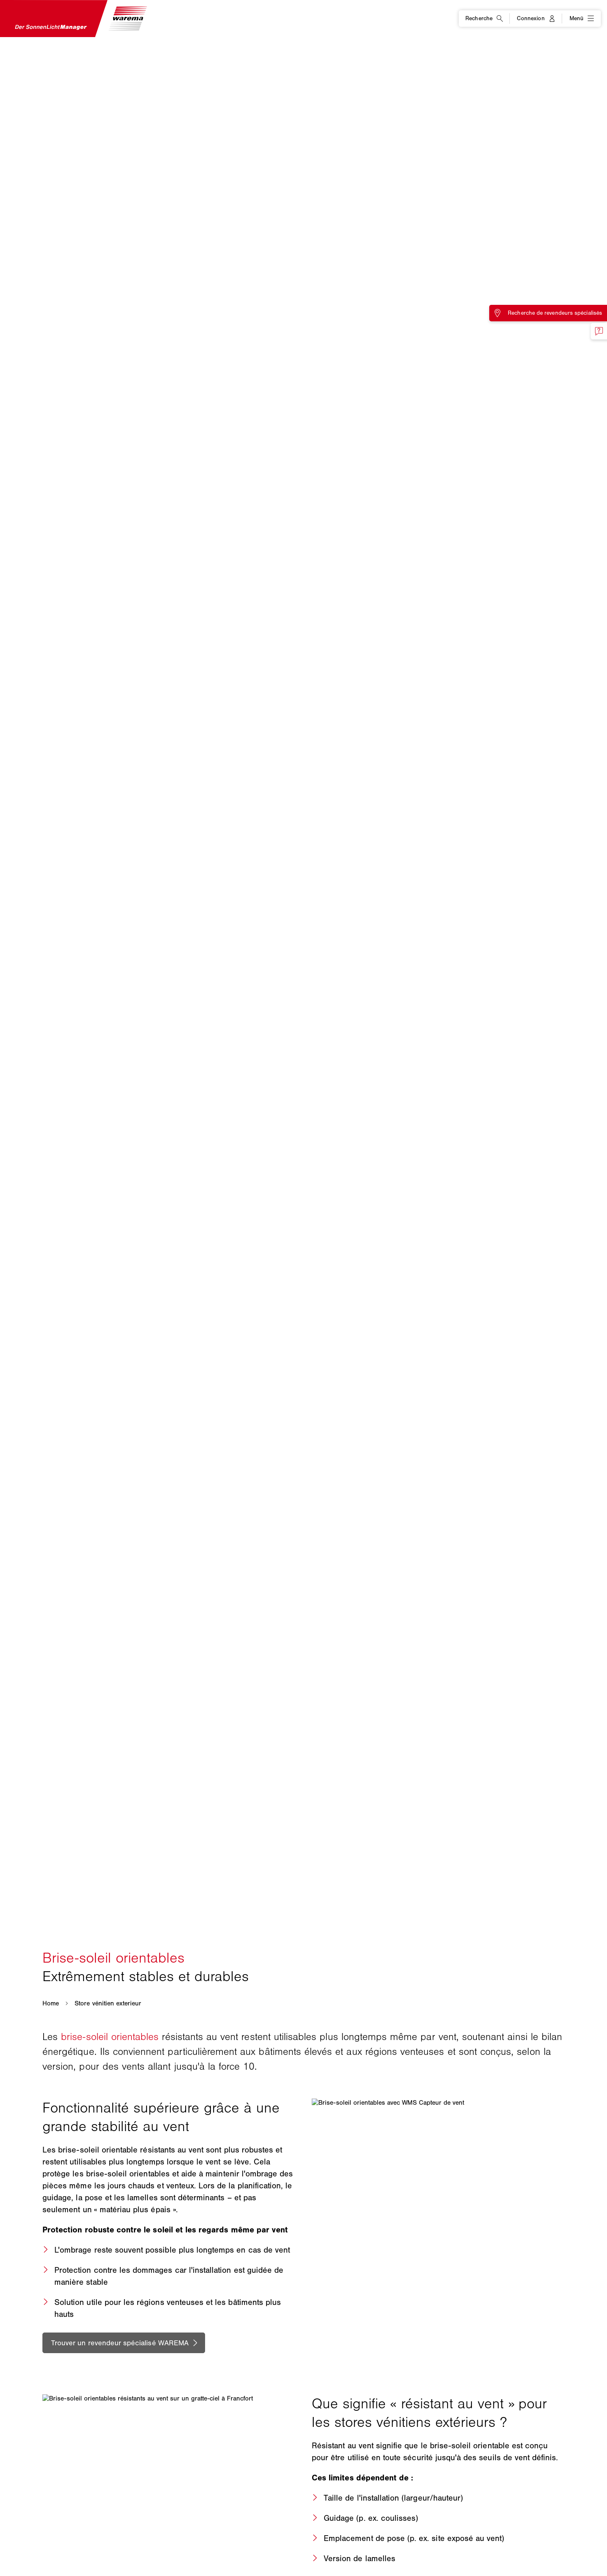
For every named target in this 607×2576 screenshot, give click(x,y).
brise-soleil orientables (110, 2037)
